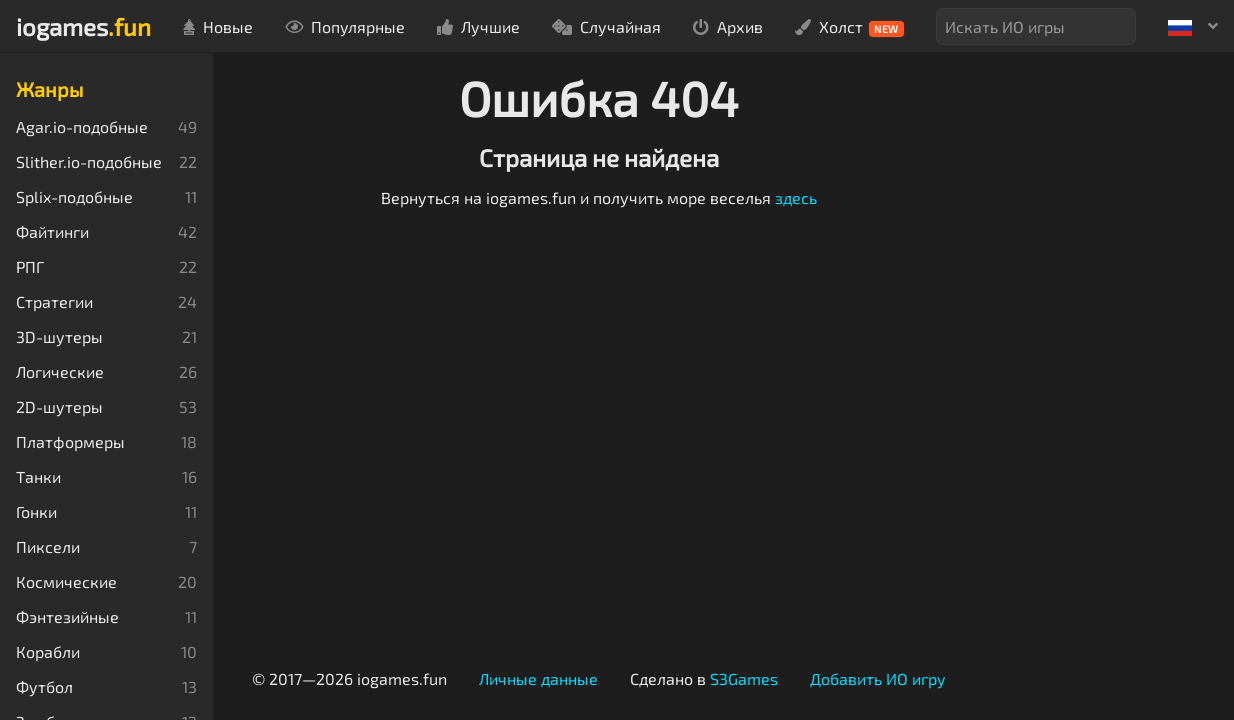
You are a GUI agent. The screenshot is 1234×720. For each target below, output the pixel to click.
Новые (218, 26)
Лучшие (478, 26)
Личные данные (538, 678)
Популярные (345, 26)
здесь (796, 197)
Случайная (606, 26)
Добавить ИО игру (878, 678)
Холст (849, 27)
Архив (728, 26)
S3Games (744, 678)
